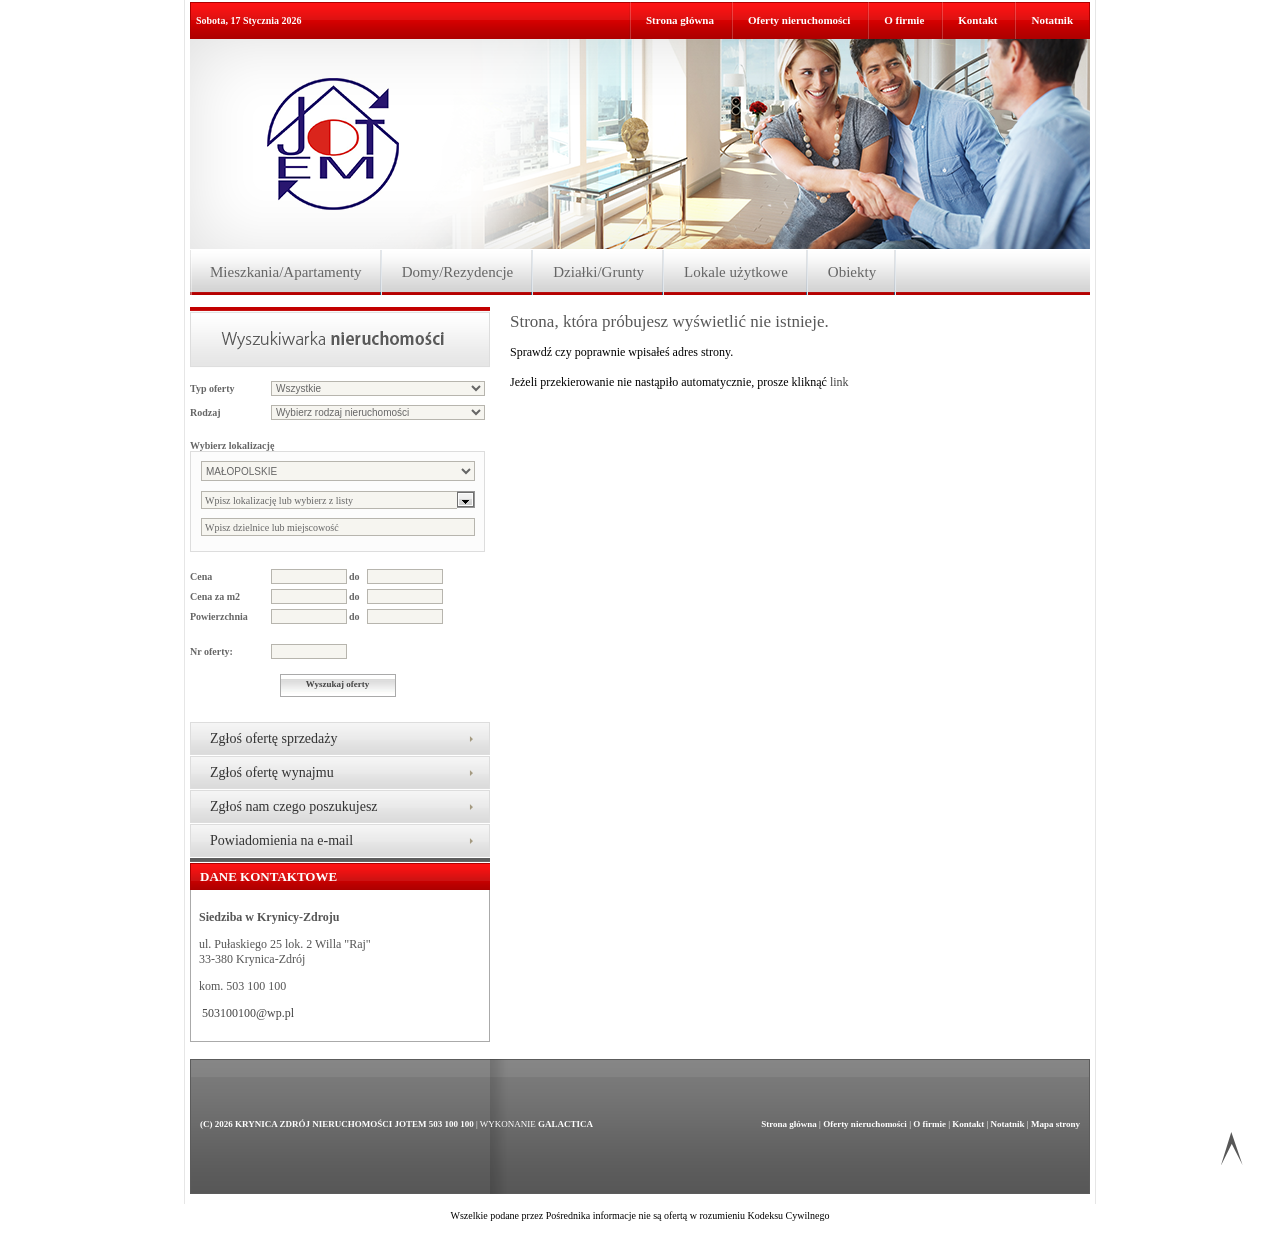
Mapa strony (1055, 1124)
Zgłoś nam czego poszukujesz (294, 806)
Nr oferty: (211, 651)
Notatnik (1052, 20)
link (839, 382)
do (354, 576)
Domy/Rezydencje (458, 272)
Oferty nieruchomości (799, 20)
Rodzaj (205, 412)
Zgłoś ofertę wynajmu (272, 772)
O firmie (904, 20)
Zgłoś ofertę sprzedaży (274, 738)
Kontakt (977, 20)
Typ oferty (212, 388)
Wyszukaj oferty (337, 684)
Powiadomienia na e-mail (281, 840)
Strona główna (680, 20)
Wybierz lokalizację (232, 445)
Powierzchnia (219, 616)
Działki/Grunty (598, 272)
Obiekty (852, 272)
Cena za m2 (215, 596)
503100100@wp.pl (248, 1013)
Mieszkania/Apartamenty (286, 272)
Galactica (565, 1124)
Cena (201, 576)
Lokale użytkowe (736, 272)
